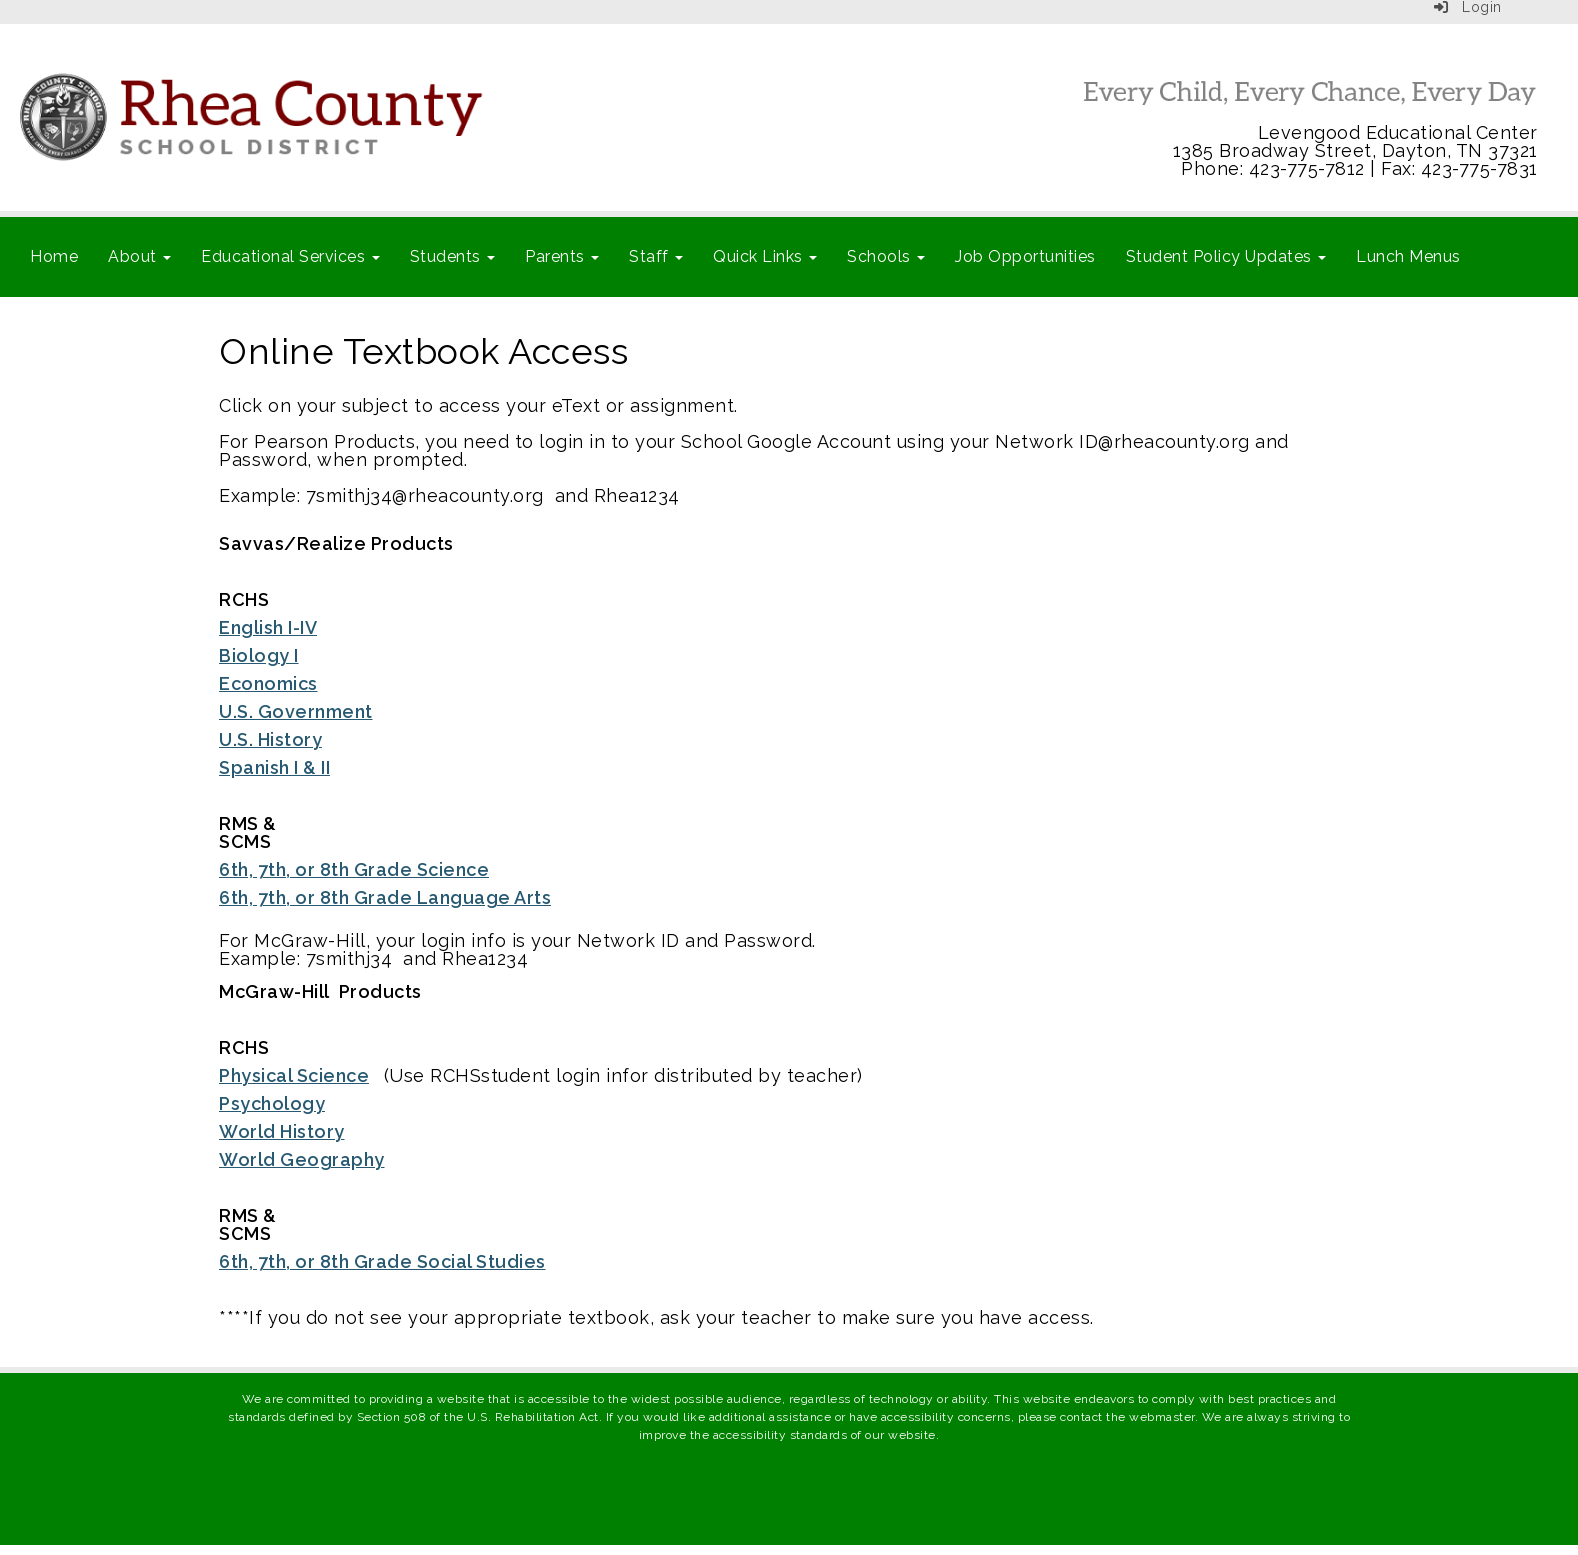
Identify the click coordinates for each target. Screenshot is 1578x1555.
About (139, 256)
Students (453, 256)
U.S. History (270, 739)
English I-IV (268, 627)
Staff (656, 256)
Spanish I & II (274, 767)
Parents (562, 256)
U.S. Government (296, 711)
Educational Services (290, 256)
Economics (268, 683)
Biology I (259, 655)
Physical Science (294, 1075)
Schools (886, 256)
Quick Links (765, 256)
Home (54, 256)
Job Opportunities (1025, 256)
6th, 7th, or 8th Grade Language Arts (385, 897)
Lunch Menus (1408, 256)
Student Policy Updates (1226, 256)
